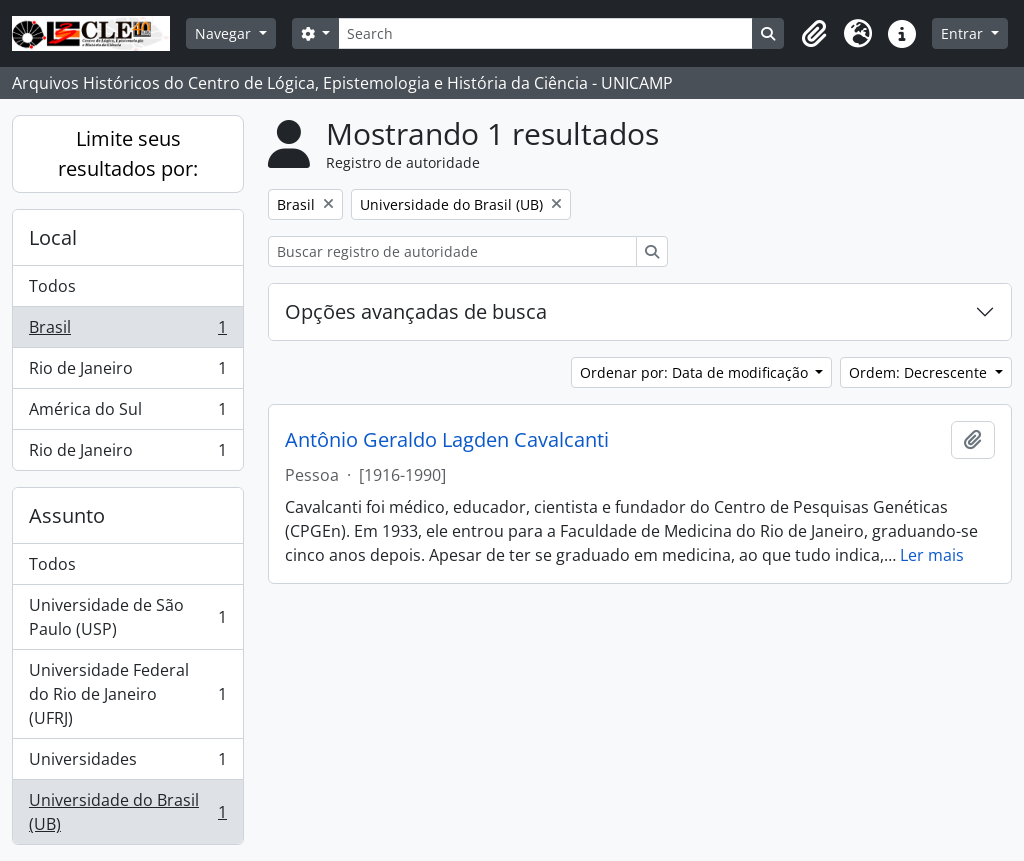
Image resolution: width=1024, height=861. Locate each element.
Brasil (127, 331)
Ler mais (932, 555)
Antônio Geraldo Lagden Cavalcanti (447, 440)
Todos (52, 286)
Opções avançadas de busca (416, 311)
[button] (814, 34)
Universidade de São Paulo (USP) (127, 617)
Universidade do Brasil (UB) (127, 812)
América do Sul (127, 413)
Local (53, 237)
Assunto (67, 515)
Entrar (964, 33)
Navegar (225, 33)
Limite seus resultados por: (128, 153)
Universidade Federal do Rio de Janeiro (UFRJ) (127, 694)
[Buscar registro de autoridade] (452, 251)
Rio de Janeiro (127, 372)
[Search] (545, 33)
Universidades (127, 763)
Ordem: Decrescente (920, 372)
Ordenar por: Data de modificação (696, 372)
